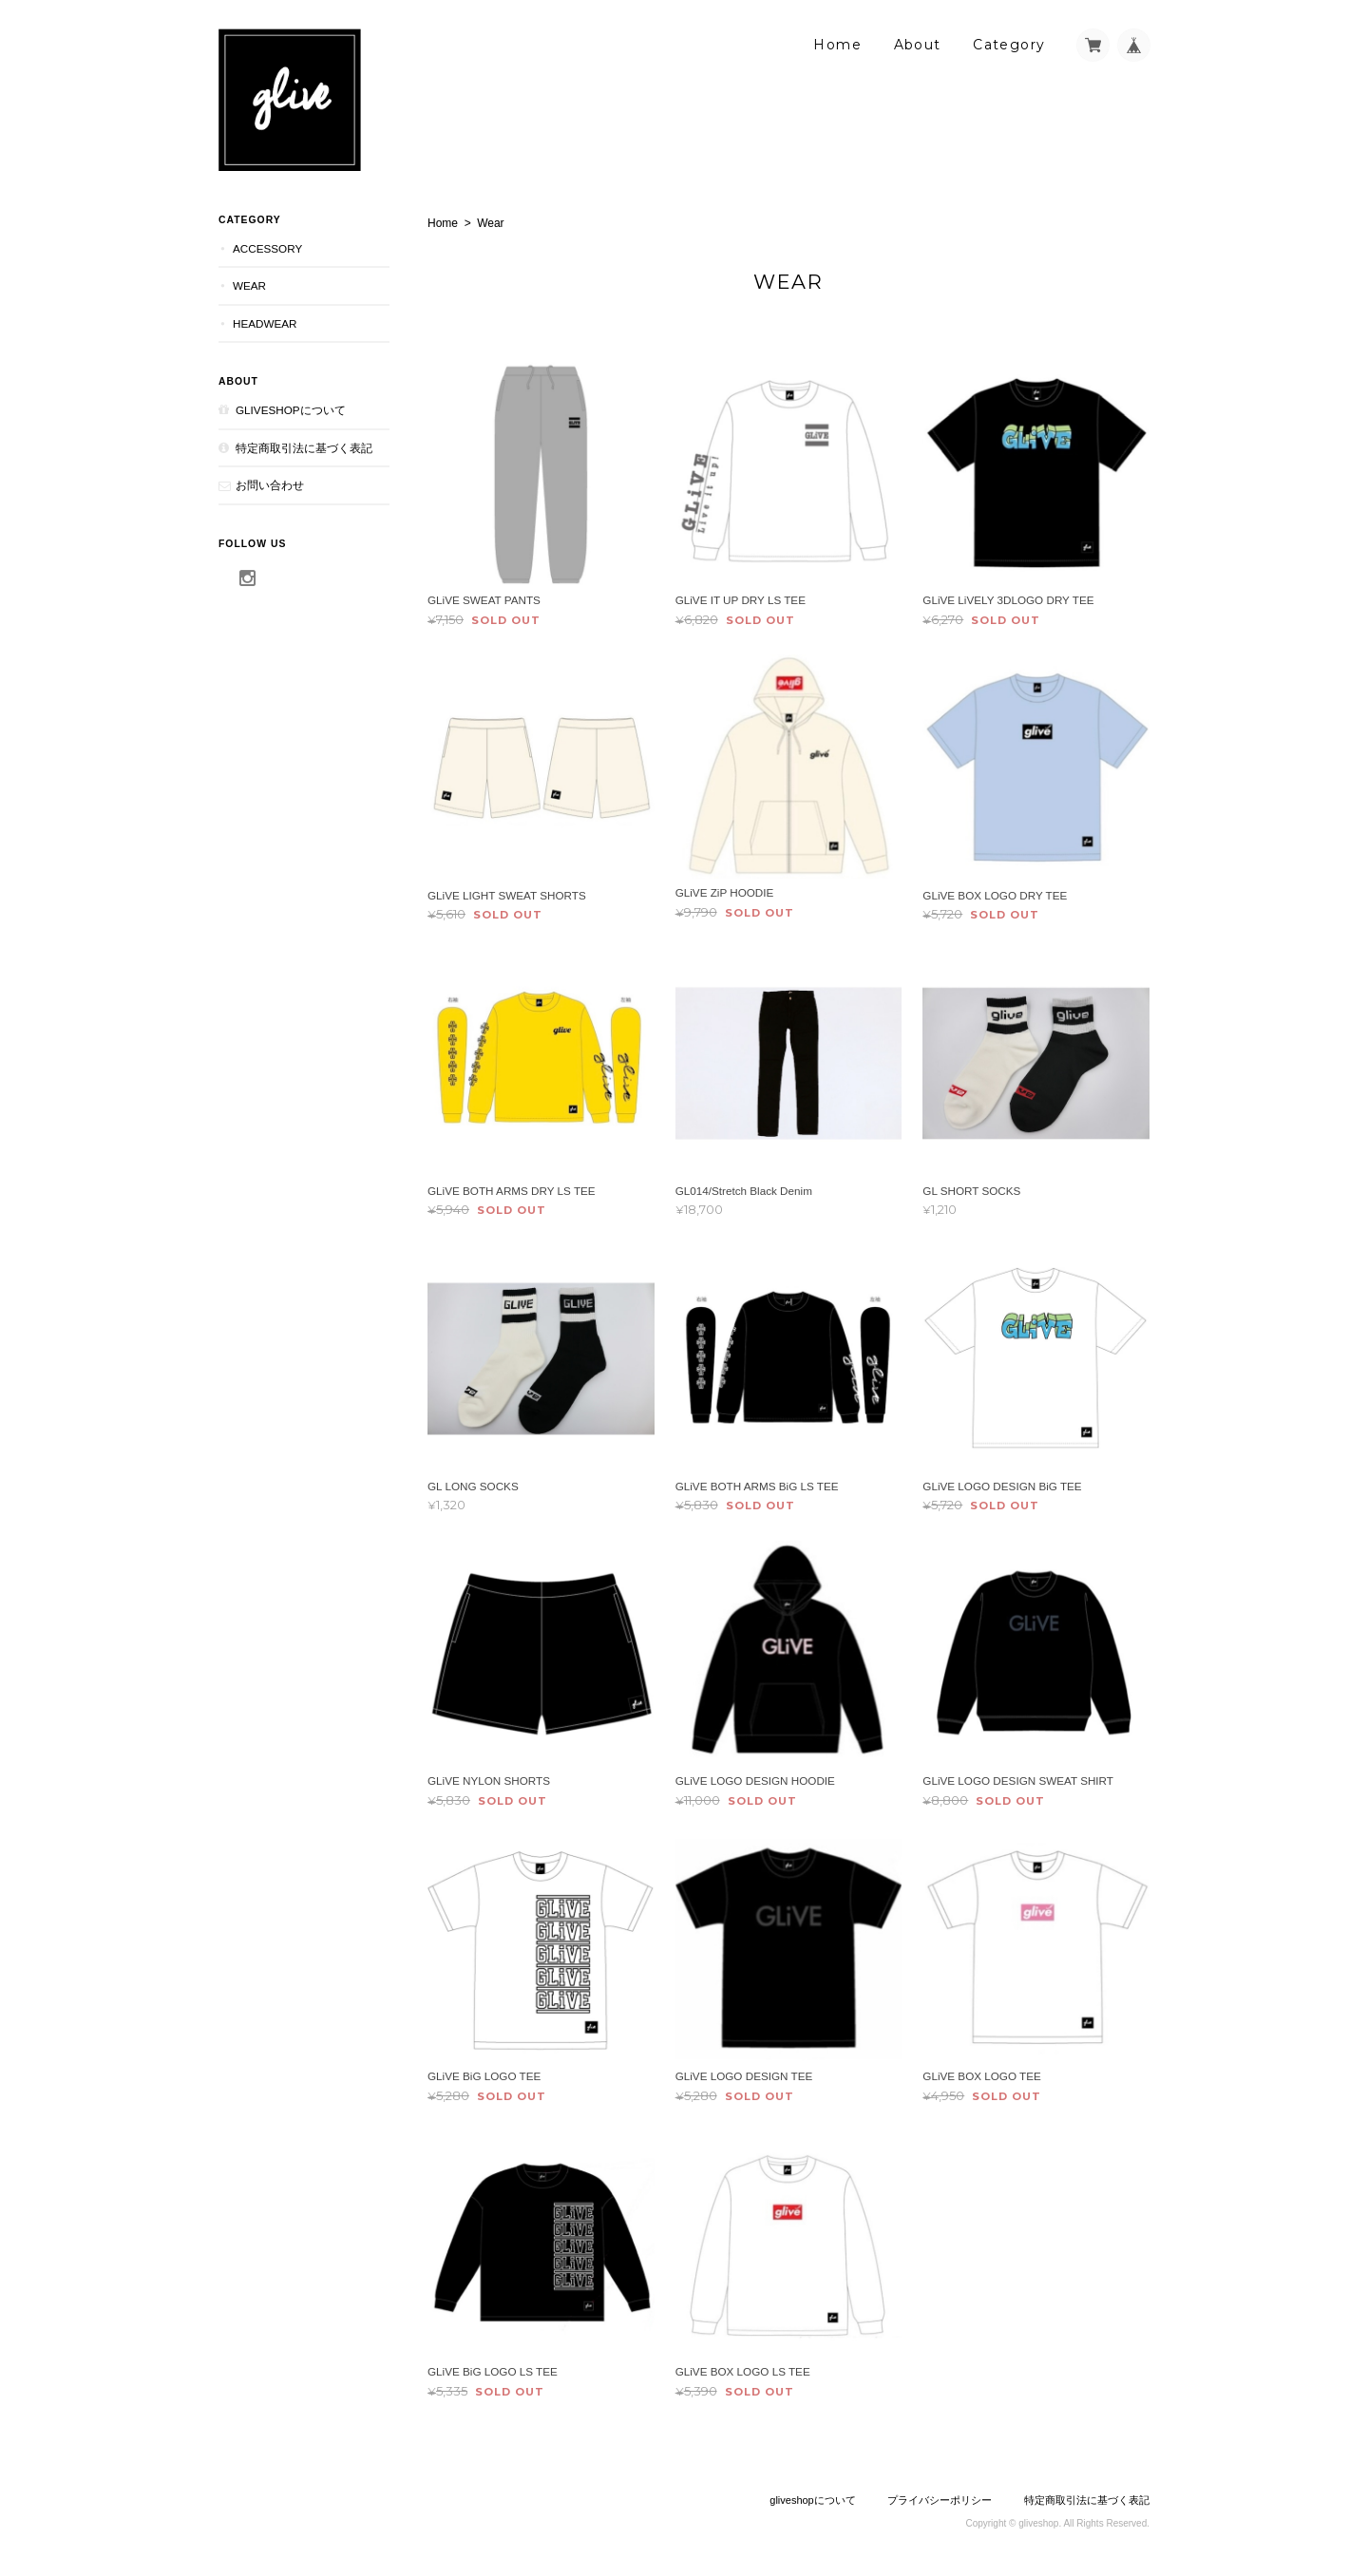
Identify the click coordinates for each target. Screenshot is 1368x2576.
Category (1009, 44)
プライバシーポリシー (939, 2500)
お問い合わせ (270, 485)
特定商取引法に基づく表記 (304, 448)
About (917, 44)
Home (837, 44)
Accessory (267, 248)
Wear (249, 285)
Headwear (265, 323)
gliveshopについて (291, 410)
